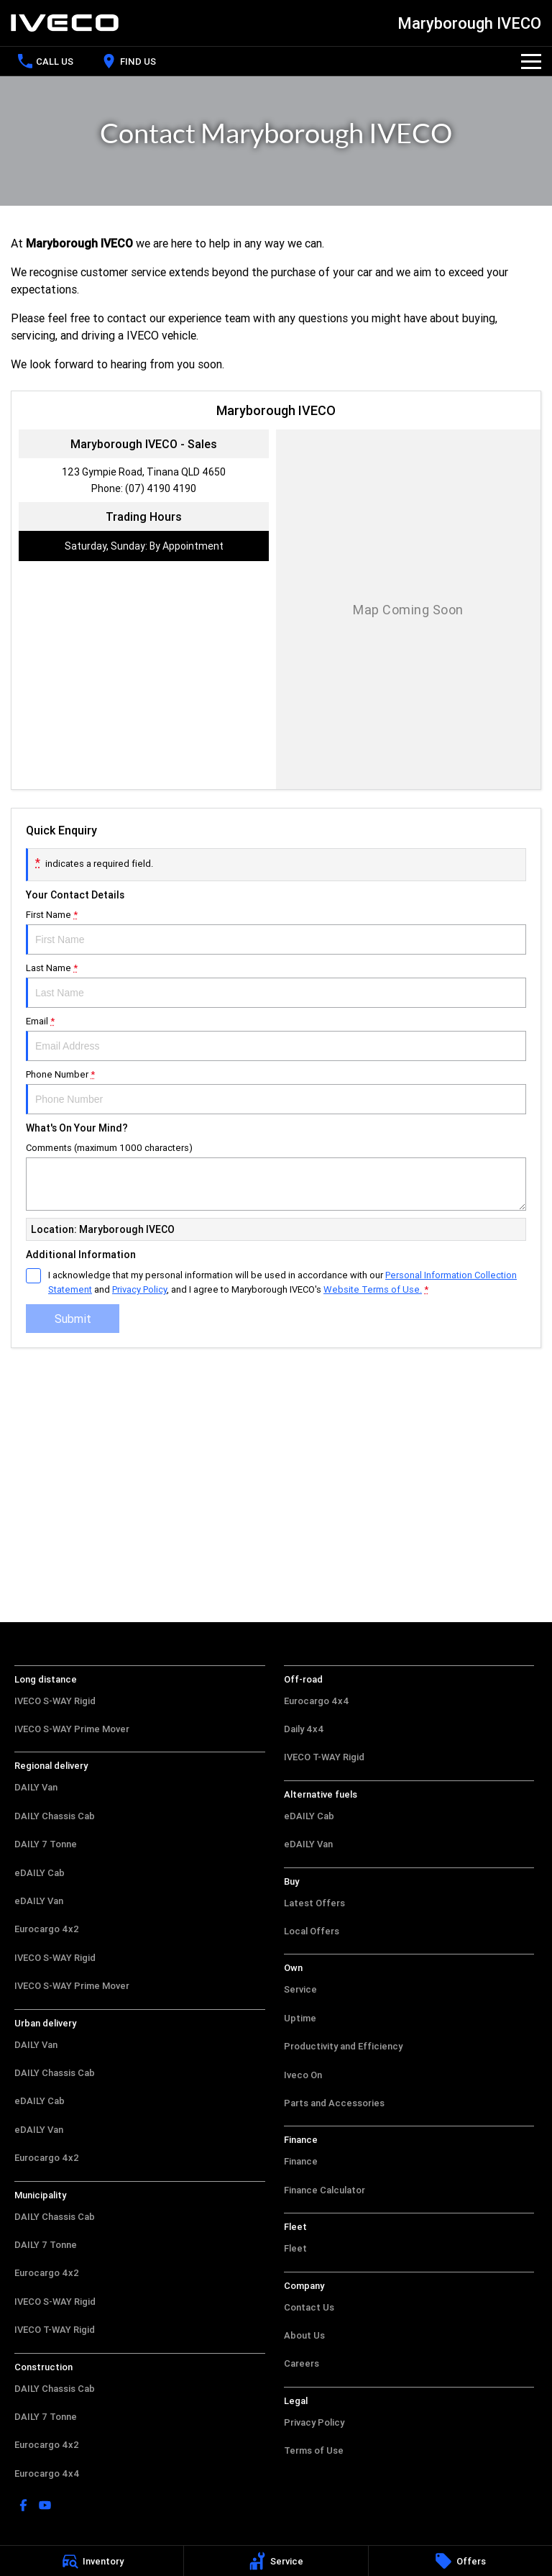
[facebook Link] (23, 2505)
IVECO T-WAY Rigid (54, 2330)
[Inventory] (91, 2561)
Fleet (295, 2248)
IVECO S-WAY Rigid (55, 1701)
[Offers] (460, 2561)
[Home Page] (65, 23)
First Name (276, 932)
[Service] (275, 2561)
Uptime (300, 2018)
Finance (301, 2161)
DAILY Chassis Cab (54, 1816)
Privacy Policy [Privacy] (139, 1289)
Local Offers (311, 1931)
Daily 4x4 (304, 1729)
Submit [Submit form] (73, 1318)
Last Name (276, 985)
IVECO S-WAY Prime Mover (71, 1729)
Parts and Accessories (334, 2103)
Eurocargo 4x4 (47, 2473)
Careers (301, 2363)
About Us (304, 2335)
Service (300, 1989)
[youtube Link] (45, 2505)
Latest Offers (314, 1903)
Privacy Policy (314, 2422)
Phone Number (276, 1091)
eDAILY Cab (39, 1873)
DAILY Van (36, 1787)
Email (276, 1038)
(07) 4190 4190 (160, 488)
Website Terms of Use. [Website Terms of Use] (372, 1289)
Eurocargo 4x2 (46, 1929)
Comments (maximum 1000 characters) (276, 1176)
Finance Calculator (324, 2190)
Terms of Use (314, 2450)
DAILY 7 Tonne (45, 1844)
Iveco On (303, 2075)
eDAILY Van (38, 1901)
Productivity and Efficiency (343, 2046)
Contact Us (309, 2307)
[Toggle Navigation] (531, 61)
